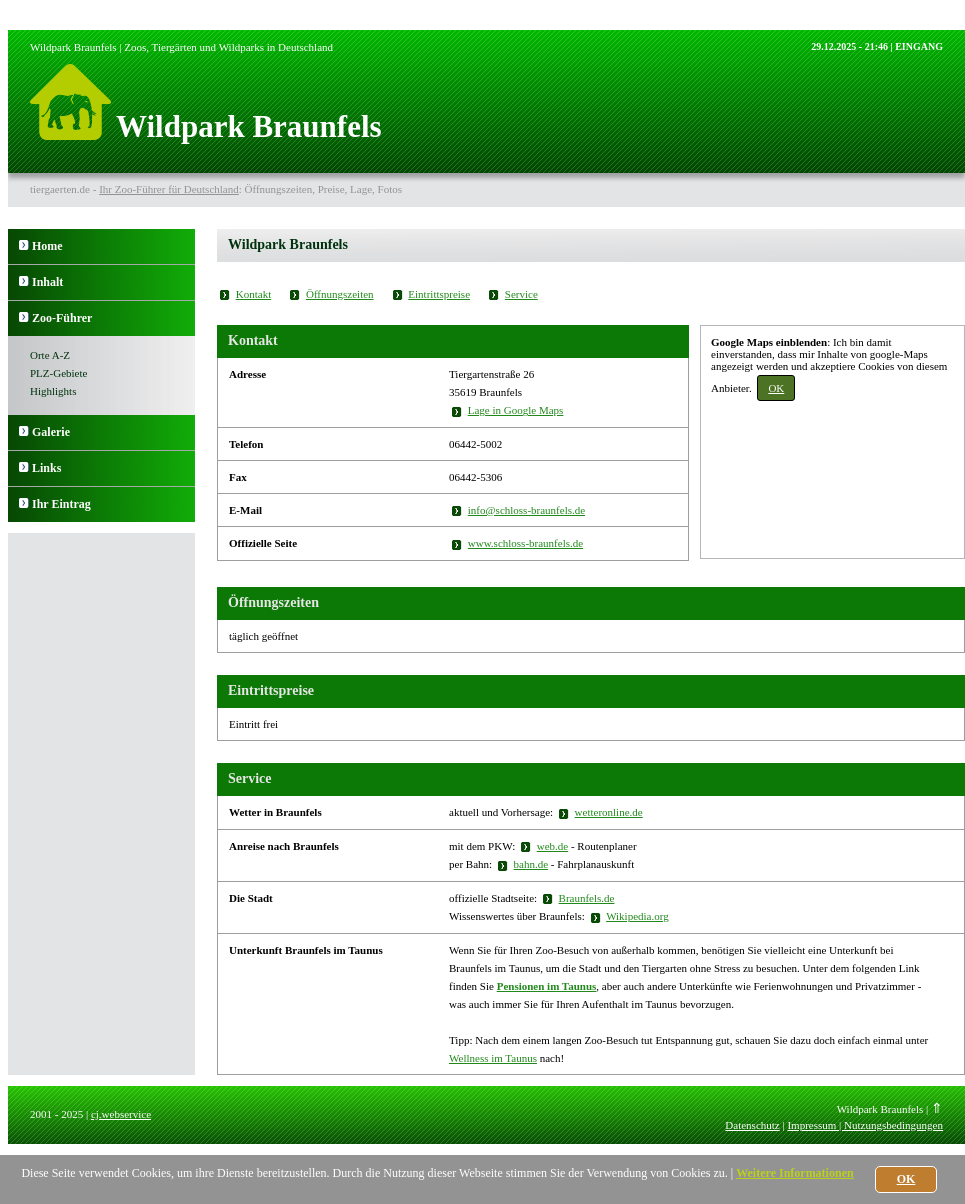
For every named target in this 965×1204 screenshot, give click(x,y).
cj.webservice (121, 1114)
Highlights (53, 391)
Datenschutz (752, 1125)
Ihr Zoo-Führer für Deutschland (169, 189)
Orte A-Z (50, 355)
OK (776, 388)
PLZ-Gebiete (58, 373)
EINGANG (919, 46)
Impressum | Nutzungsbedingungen (865, 1125)
